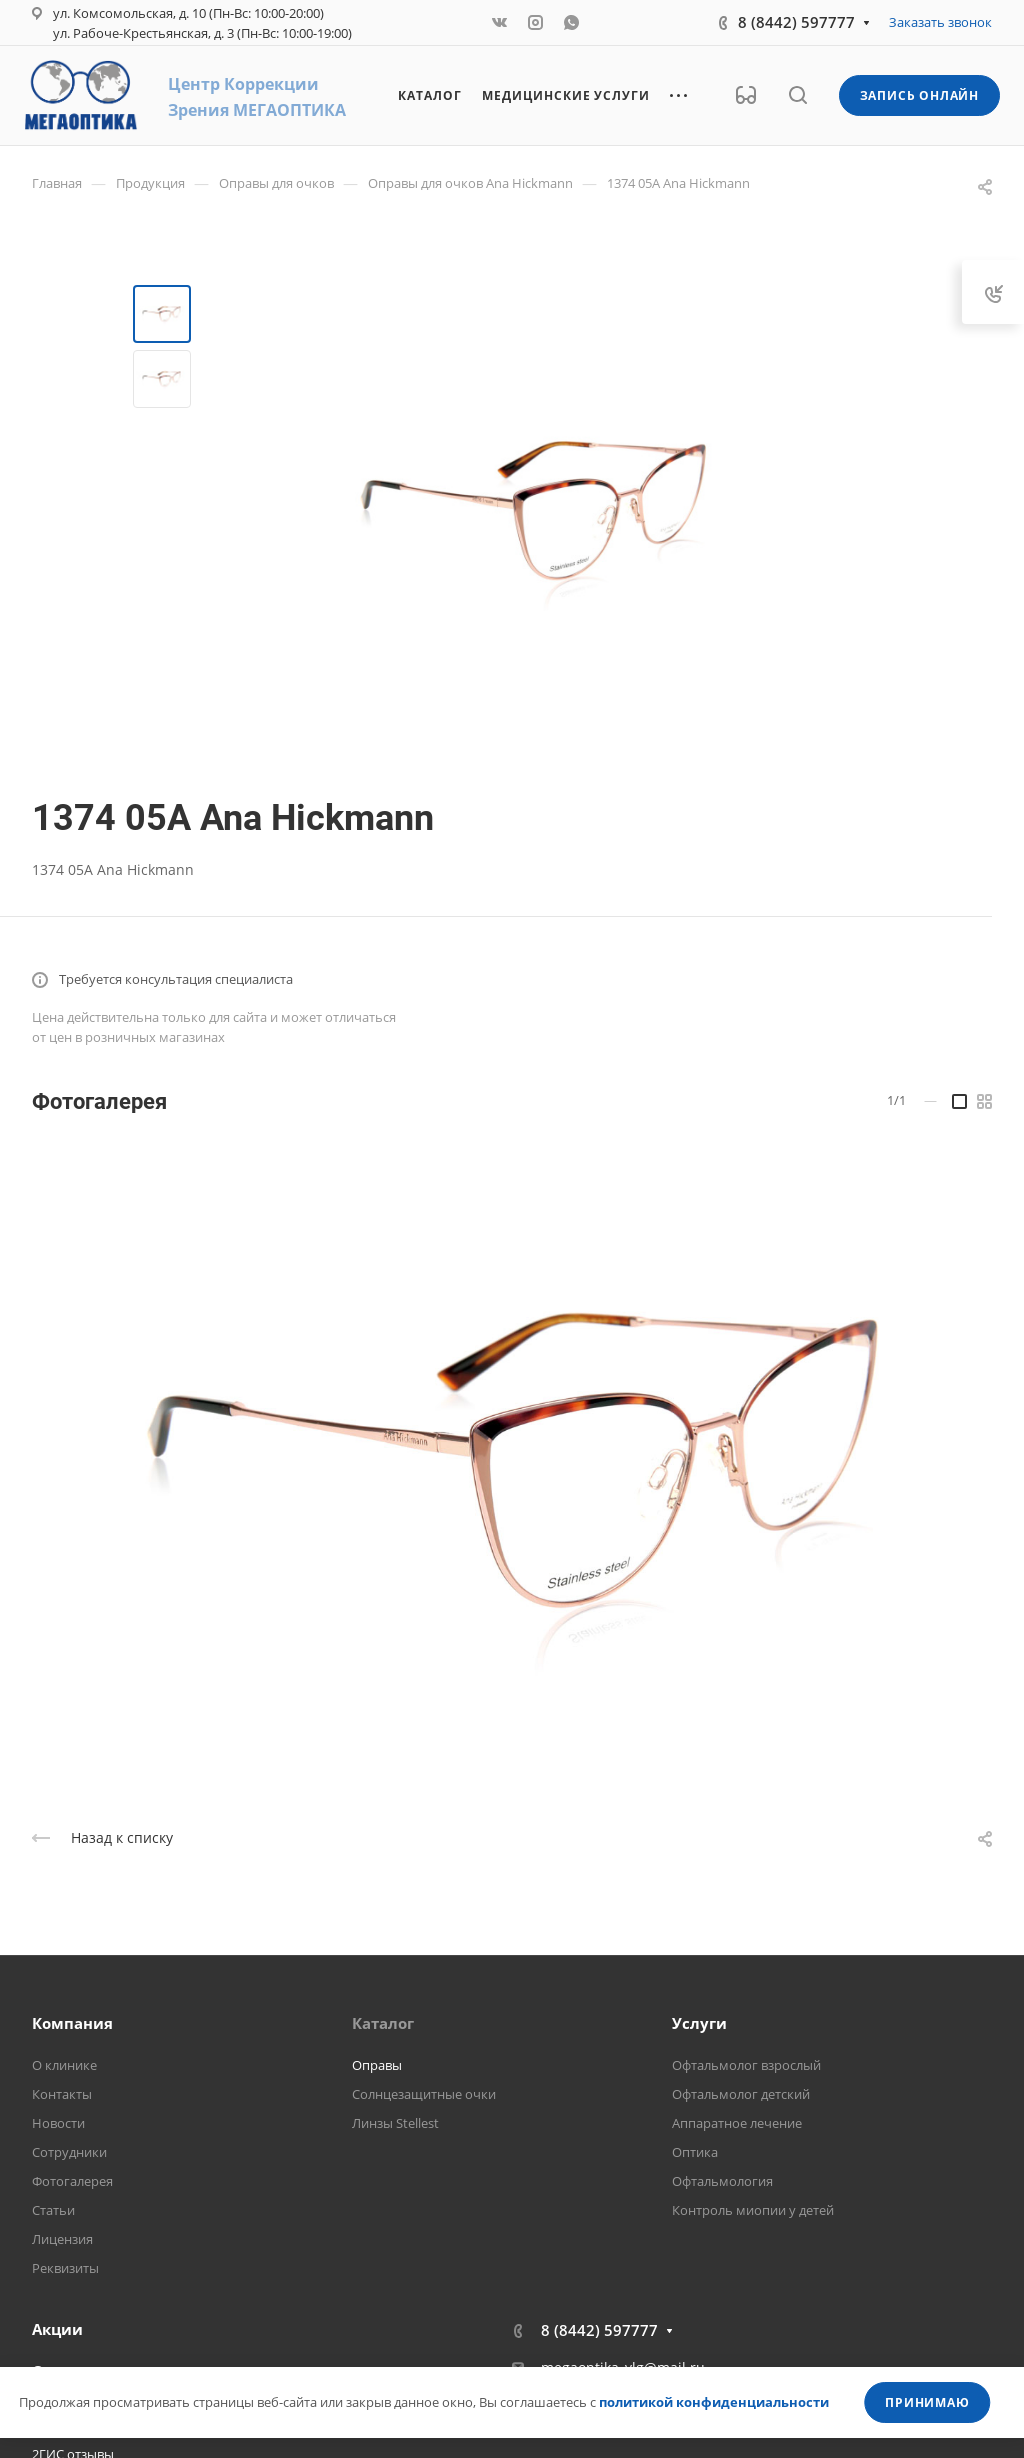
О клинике (64, 2065)
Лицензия (62, 2239)
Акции (57, 2329)
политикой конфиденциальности (714, 2402)
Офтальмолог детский (741, 2094)
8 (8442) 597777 (796, 22)
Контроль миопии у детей (753, 2210)
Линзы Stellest (395, 2123)
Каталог (383, 2023)
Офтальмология (722, 2181)
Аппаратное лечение (737, 2123)
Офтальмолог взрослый (746, 2065)
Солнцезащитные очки (424, 2094)
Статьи (53, 2210)
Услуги (699, 2023)
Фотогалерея (72, 2181)
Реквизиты (65, 2268)
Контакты (62, 2094)
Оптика (695, 2152)
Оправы (377, 2065)
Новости (58, 2123)
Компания (72, 2023)
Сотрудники (69, 2152)
